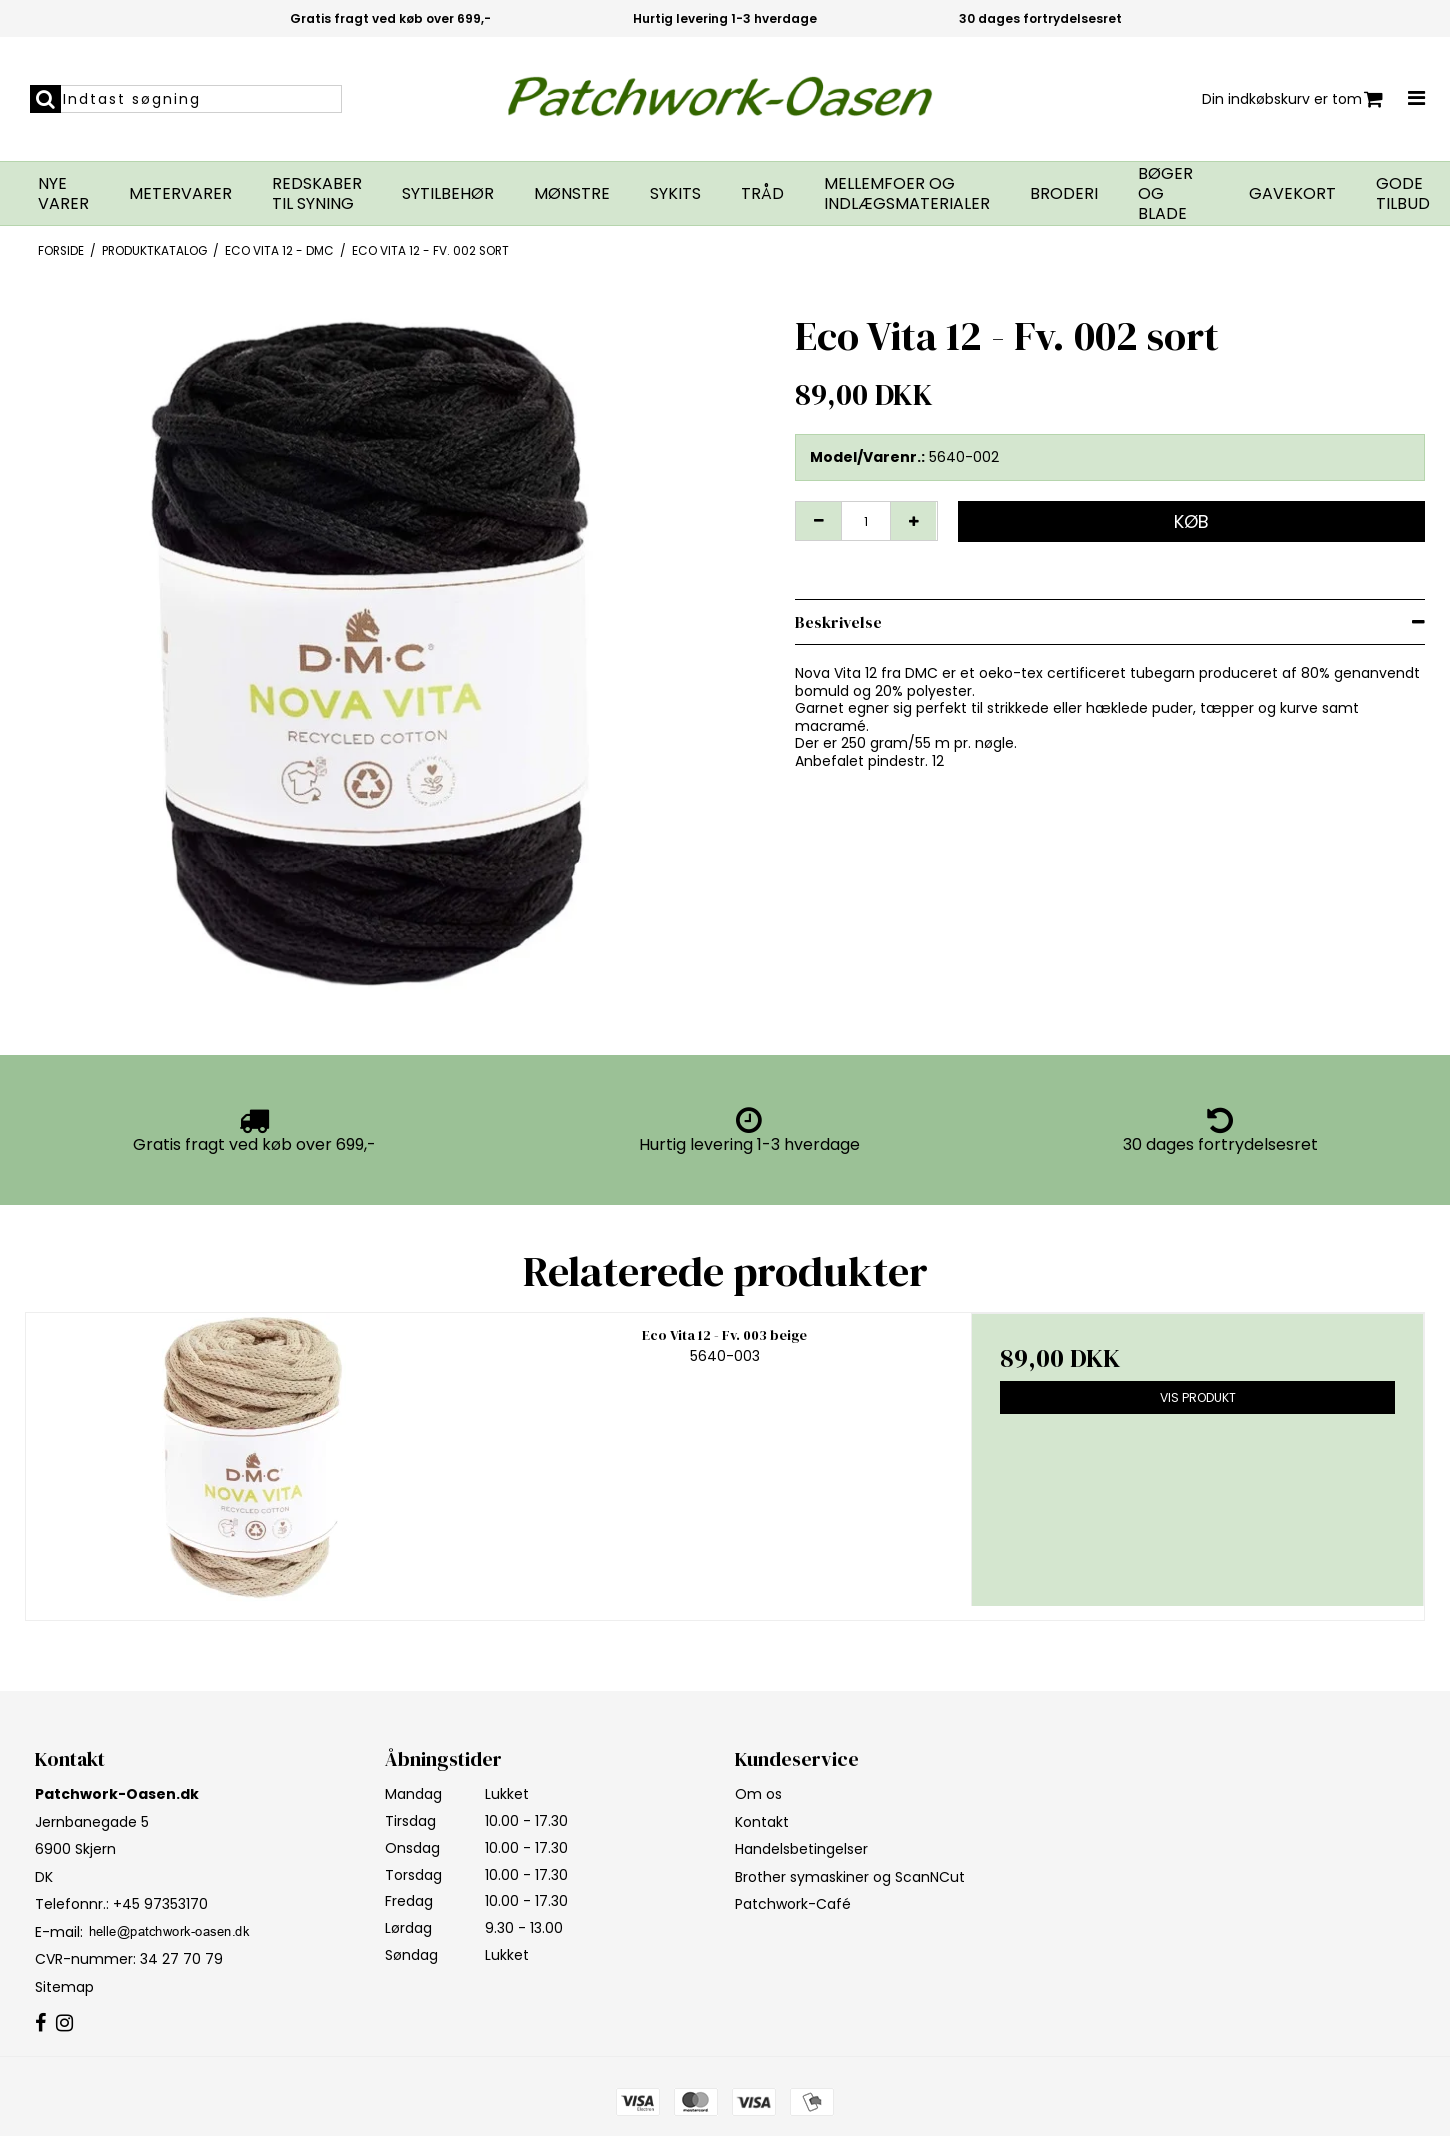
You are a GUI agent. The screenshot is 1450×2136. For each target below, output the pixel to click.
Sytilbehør (448, 194)
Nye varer (63, 194)
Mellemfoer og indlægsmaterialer (907, 194)
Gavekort (1292, 194)
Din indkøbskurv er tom (1292, 99)
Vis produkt (1198, 1397)
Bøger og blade (1165, 194)
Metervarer (180, 194)
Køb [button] (1191, 521)
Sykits (675, 194)
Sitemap (64, 1987)
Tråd (762, 194)
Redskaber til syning (317, 194)
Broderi (1064, 194)
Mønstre (572, 194)
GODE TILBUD (1403, 194)
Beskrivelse (838, 622)
